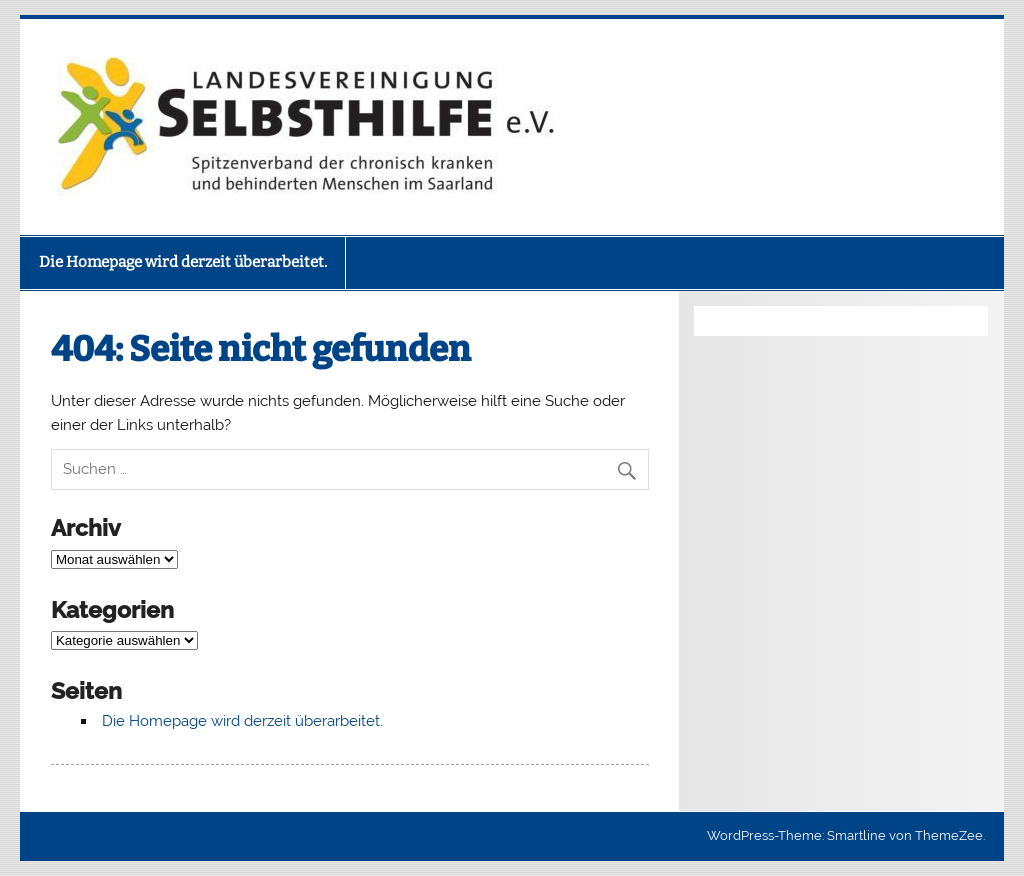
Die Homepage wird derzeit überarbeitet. (183, 262)
